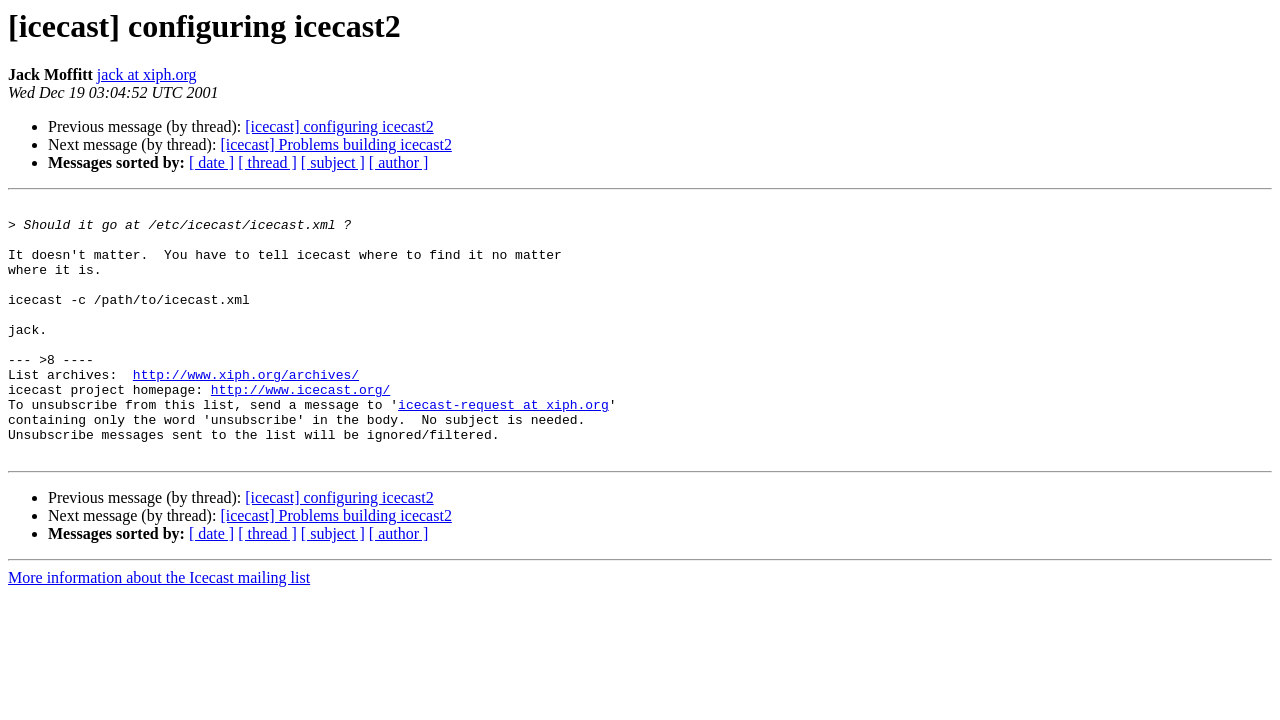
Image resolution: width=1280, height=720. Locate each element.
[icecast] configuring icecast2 (339, 126)
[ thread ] (267, 162)
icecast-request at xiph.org (503, 446)
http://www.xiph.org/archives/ (246, 410)
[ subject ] (333, 162)
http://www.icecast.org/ (300, 428)
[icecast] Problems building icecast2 (335, 144)
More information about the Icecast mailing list (159, 628)
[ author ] (399, 162)
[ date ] (211, 162)
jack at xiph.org (147, 74)
